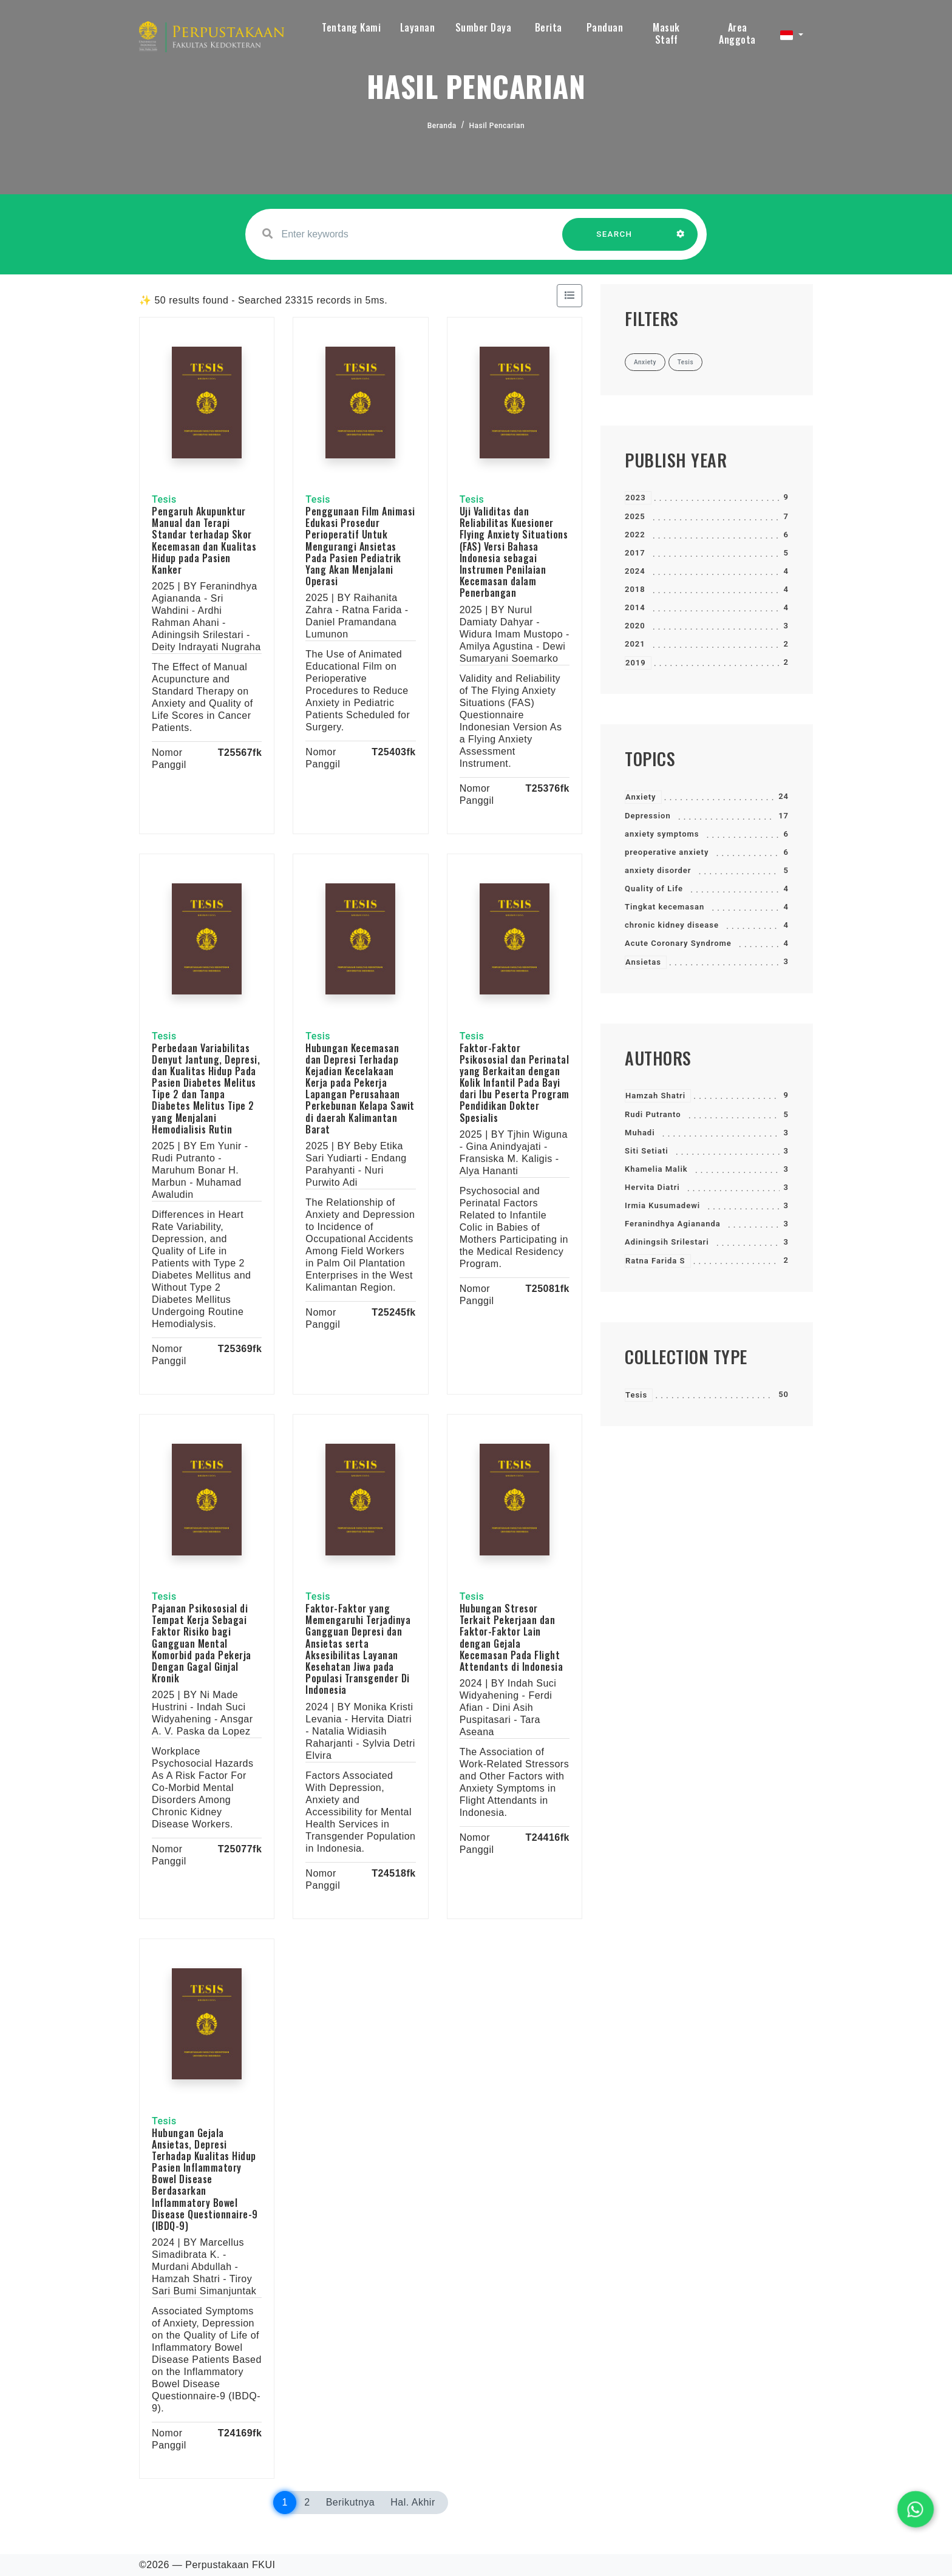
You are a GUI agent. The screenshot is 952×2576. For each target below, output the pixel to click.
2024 (635, 571)
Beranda (442, 125)
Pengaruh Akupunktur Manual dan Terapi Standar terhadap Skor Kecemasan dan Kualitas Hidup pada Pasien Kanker (204, 540)
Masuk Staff (666, 33)
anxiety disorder (658, 870)
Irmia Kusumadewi (662, 1205)
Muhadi (640, 1132)
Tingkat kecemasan (664, 906)
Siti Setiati (646, 1150)
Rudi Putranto (653, 1114)
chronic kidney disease (672, 924)
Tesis (636, 1394)
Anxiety (640, 796)
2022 (635, 534)
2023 (635, 497)
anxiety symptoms (662, 833)
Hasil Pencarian (497, 125)
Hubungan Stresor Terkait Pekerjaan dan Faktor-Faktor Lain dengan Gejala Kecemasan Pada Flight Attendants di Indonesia (511, 1637)
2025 (635, 516)
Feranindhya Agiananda (673, 1223)
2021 (635, 643)
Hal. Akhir (412, 2502)
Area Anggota (737, 33)
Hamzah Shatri (655, 1095)
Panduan (605, 27)
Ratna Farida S (655, 1260)
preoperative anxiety (667, 852)
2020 (635, 625)
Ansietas (643, 962)
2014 (635, 607)
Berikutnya (350, 2502)
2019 (635, 662)
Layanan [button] (417, 27)
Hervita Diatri (652, 1187)
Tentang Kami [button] (351, 27)
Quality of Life (654, 888)
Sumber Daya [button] (483, 27)
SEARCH (614, 240)
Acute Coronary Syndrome (678, 943)
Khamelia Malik (656, 1169)
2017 (635, 552)
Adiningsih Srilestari (667, 1241)
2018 (635, 589)
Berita (548, 27)
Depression (648, 815)
